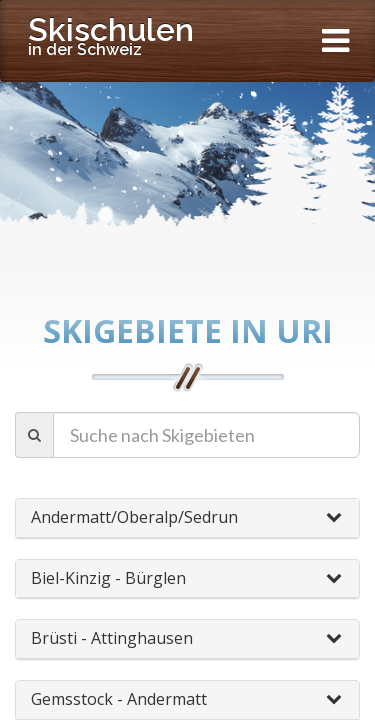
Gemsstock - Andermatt (119, 699)
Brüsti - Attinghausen (112, 638)
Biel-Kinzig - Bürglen (108, 578)
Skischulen (111, 35)
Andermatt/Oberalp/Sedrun (134, 517)
